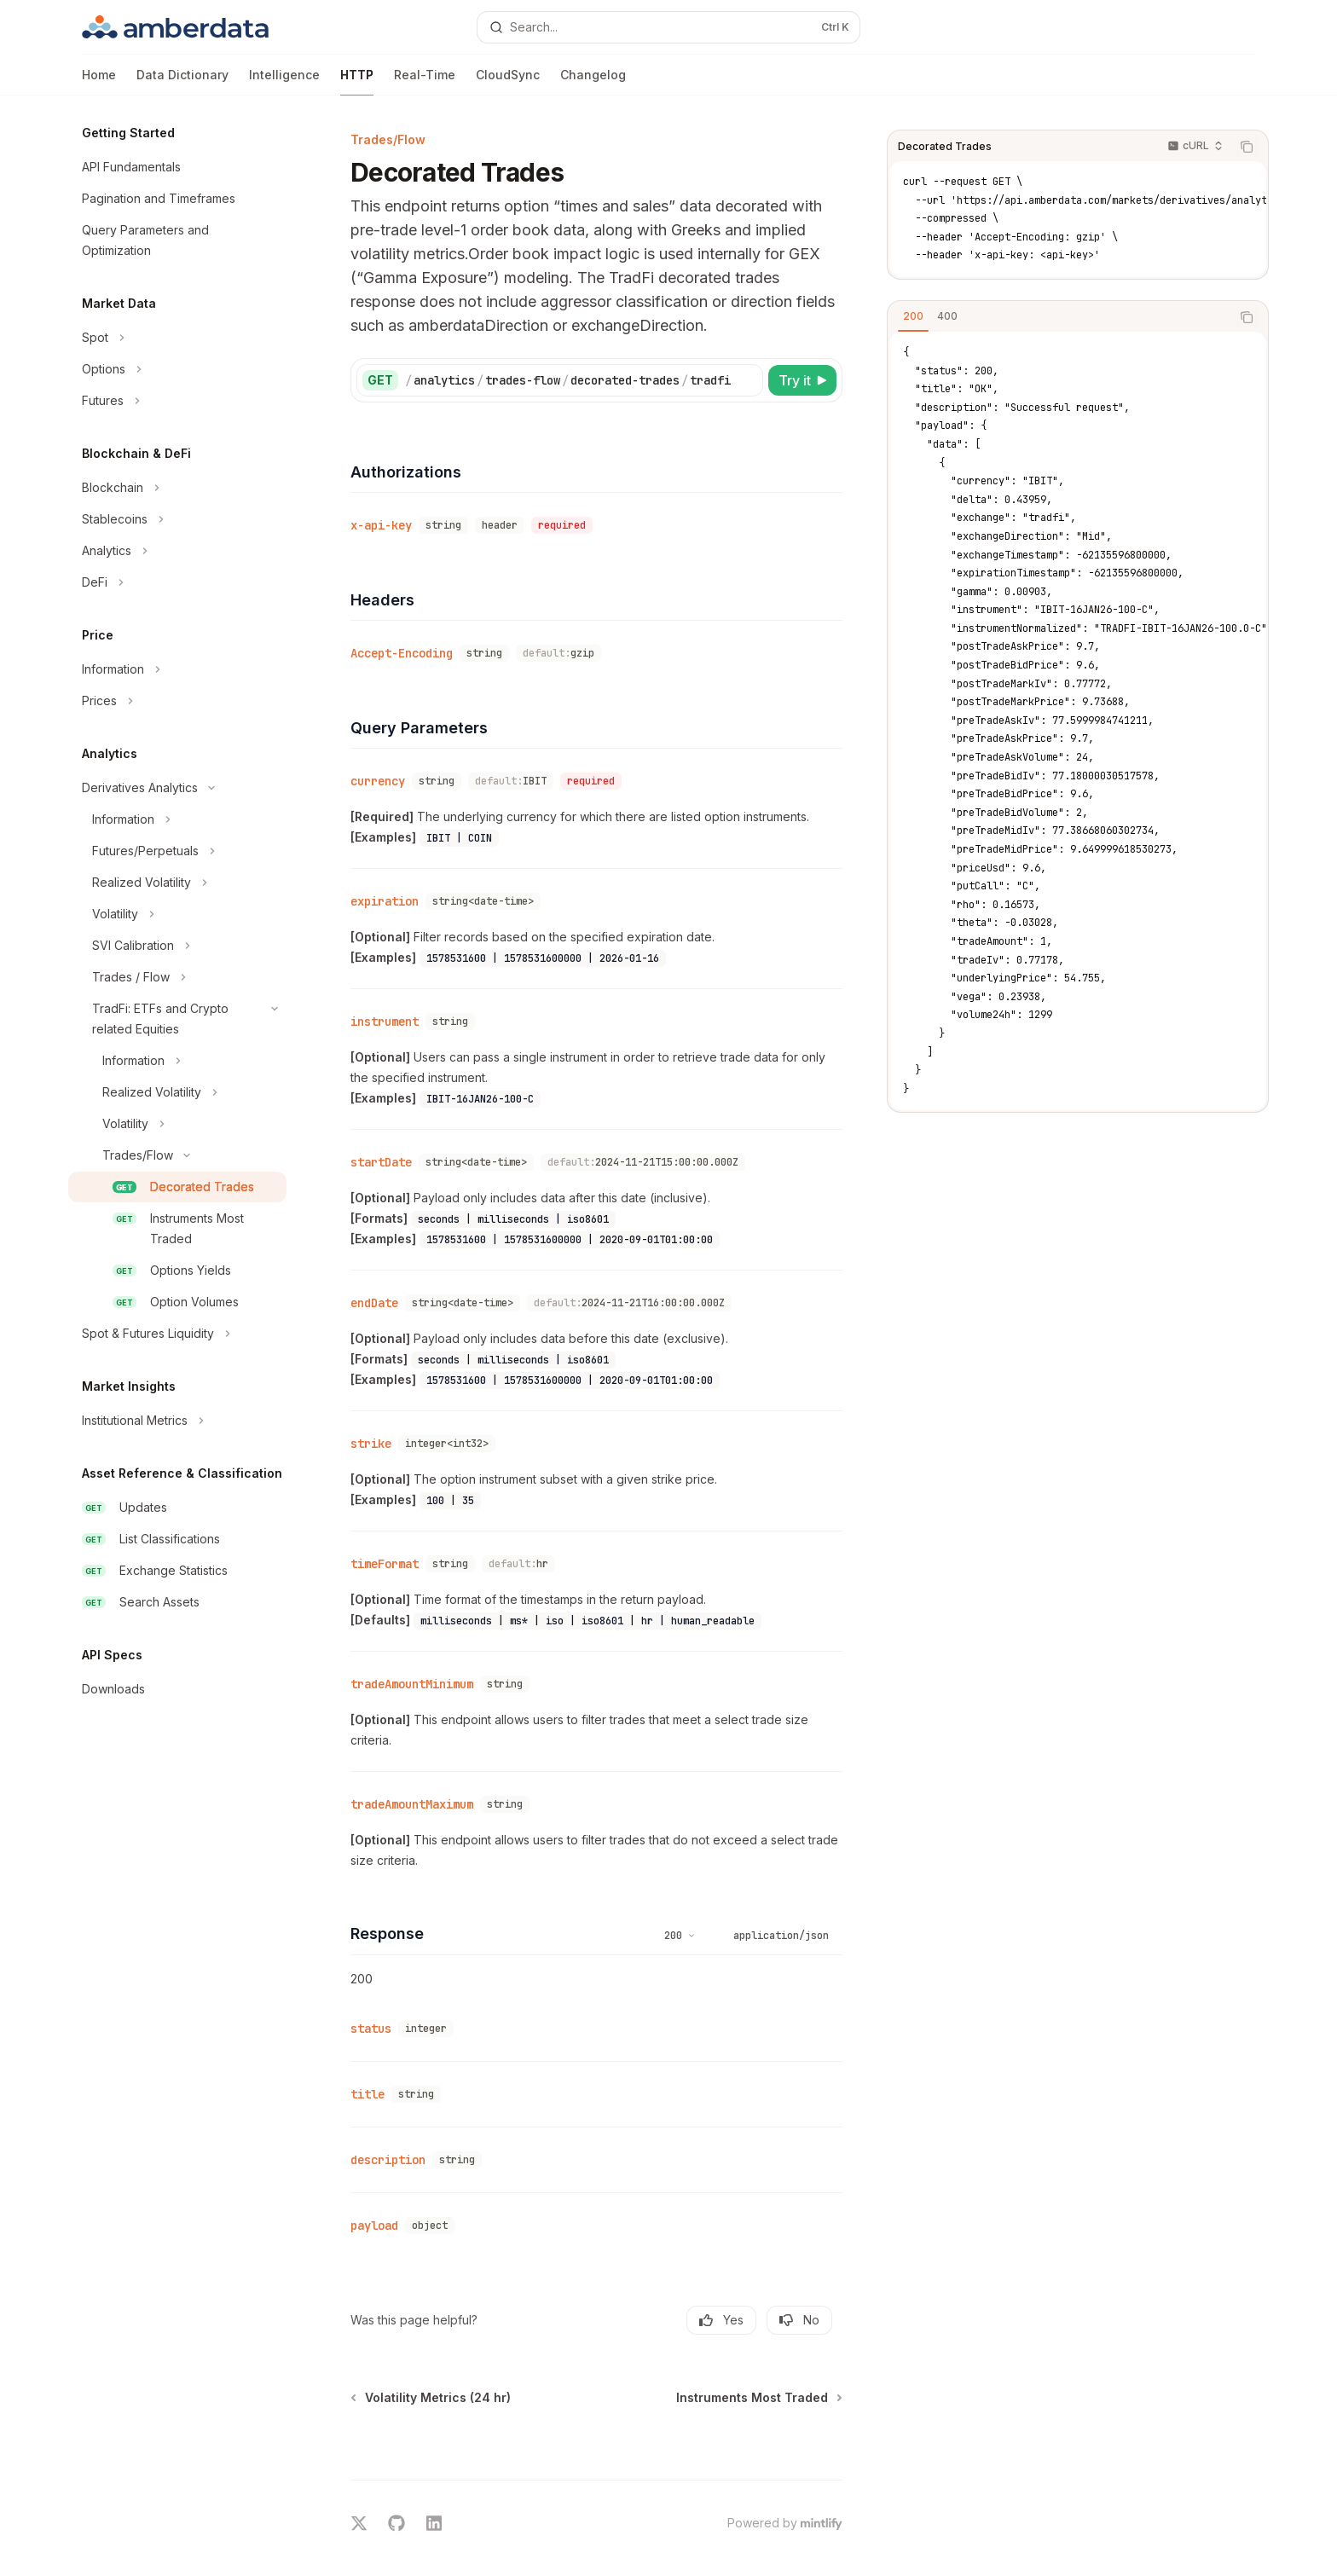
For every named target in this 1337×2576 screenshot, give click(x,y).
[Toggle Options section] (177, 369)
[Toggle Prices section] (177, 701)
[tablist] (1059, 317)
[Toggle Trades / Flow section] (177, 977)
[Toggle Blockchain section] (177, 487)
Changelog (593, 81)
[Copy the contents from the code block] (1247, 147)
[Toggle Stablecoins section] (177, 519)
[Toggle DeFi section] (177, 582)
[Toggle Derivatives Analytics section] (177, 788)
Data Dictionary (182, 81)
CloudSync (508, 81)
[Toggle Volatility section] (177, 914)
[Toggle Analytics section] (177, 550)
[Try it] (802, 380)
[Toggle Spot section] (177, 337)
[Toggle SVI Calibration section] (177, 945)
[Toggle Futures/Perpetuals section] (177, 851)
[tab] (913, 316)
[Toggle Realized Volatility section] (177, 882)
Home (99, 81)
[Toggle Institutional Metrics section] (177, 1420)
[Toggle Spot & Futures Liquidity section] (177, 1333)
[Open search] (669, 27)
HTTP (356, 81)
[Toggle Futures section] (177, 400)
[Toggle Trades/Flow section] (177, 1155)
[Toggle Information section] (177, 669)
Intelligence (284, 81)
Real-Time (424, 81)
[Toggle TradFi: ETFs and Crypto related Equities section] (177, 1019)
